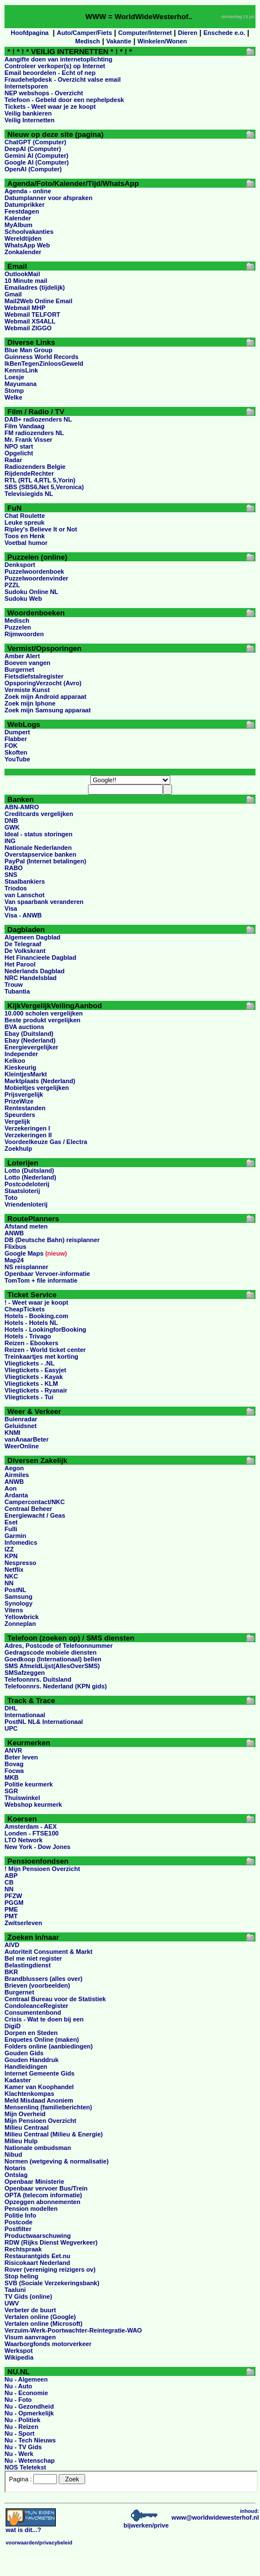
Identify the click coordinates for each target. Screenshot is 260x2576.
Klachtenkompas (29, 2093)
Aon (10, 1488)
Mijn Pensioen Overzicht (40, 2120)
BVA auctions (24, 1026)
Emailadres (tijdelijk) (35, 287)
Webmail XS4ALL (30, 321)
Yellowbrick (22, 1616)
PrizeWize (19, 1101)
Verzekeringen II (28, 1135)
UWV (12, 2303)
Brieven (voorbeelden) (37, 1985)
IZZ (9, 1549)
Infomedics (21, 1542)
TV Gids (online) (28, 2296)
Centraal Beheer (28, 1508)
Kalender (18, 218)
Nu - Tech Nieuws (30, 2440)
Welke (14, 397)
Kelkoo (15, 1060)
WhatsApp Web (27, 245)
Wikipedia (19, 2357)
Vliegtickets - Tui (29, 1397)
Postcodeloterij (27, 1184)
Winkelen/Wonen (162, 41)
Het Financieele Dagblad (40, 957)
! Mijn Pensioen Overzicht (42, 1868)
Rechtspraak (23, 2249)
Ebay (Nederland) (30, 1040)
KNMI (12, 1432)
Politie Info (20, 2215)
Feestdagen (22, 211)
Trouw (14, 984)
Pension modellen (31, 2208)
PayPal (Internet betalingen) (45, 861)
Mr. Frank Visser (28, 439)
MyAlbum (19, 224)
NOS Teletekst (25, 2467)
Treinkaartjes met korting (41, 1356)
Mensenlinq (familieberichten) (48, 2107)
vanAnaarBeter (27, 1439)
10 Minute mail (26, 280)
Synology (19, 1603)
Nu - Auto (18, 2386)
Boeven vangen (27, 662)
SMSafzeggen (25, 1672)
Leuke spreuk (25, 522)
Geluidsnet (21, 1425)
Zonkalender (23, 252)
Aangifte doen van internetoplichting (58, 59)
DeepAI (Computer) (33, 148)
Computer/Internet (144, 32)
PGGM (14, 1902)
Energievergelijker (31, 1047)
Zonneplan (20, 1623)
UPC (11, 1728)
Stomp (14, 390)
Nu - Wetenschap (30, 2460)
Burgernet (19, 669)
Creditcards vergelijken (39, 813)
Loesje (14, 377)
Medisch (87, 41)
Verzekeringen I (27, 1128)
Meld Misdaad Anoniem (39, 2100)
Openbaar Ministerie (34, 2181)
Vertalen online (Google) (40, 2316)
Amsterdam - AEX (31, 1826)
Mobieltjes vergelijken (37, 1087)
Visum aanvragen (30, 2337)
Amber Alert (22, 656)
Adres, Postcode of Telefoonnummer (59, 1645)
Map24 (14, 1260)
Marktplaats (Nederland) (40, 1081)
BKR (11, 1971)
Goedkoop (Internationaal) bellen (53, 1659)
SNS (11, 874)
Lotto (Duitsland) (29, 1170)
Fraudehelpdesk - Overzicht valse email (63, 79)
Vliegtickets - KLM (31, 1383)
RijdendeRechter (29, 473)
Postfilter (18, 2228)
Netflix (14, 1569)
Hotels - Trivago (28, 1336)
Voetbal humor (26, 542)
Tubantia (17, 991)
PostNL (16, 1589)
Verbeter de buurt (30, 2310)
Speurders (20, 1114)
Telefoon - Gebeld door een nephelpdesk (64, 99)
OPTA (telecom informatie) (43, 2195)
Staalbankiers (25, 881)
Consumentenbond (33, 2012)
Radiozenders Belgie (35, 466)
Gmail (13, 294)
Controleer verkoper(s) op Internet (55, 66)
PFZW (13, 1895)
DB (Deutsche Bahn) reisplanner (52, 1239)
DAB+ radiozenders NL (38, 419)
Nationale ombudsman (38, 2147)
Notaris (15, 2168)
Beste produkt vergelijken (43, 1020)
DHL (11, 1708)
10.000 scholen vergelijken (44, 1013)
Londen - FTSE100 (32, 1833)
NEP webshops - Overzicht (44, 93)
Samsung (19, 1596)
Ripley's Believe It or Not (41, 529)
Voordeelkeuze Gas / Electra (46, 1141)
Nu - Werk (19, 2453)
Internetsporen (26, 86)
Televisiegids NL (29, 493)
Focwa (14, 1770)
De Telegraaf (23, 944)
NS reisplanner (27, 1266)
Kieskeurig (20, 1067)
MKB (12, 1777)
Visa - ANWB (23, 915)
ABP (11, 1875)
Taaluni (15, 2289)
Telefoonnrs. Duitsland (38, 1679)
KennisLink (21, 370)
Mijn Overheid (25, 2114)
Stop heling (21, 2276)
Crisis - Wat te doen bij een (44, 2019)
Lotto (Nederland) (30, 1177)
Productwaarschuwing (37, 2235)
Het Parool (20, 964)
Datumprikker (25, 204)
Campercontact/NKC (35, 1501)
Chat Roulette (25, 515)
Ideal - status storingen (38, 834)
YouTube (17, 759)
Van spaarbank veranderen (44, 901)
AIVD (12, 1944)
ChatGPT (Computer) (35, 142)
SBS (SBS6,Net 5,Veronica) (44, 487)
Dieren (187, 32)
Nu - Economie (26, 2392)
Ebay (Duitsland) (29, 1033)
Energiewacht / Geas (35, 1515)
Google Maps (24, 1253)
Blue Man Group (28, 350)
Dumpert (17, 732)
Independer (21, 1053)
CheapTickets (25, 1309)
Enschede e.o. (224, 32)
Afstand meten (26, 1226)
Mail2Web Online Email (38, 301)
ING (10, 840)
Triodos (16, 888)
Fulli (11, 1529)
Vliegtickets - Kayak (34, 1376)
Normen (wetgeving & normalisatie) (57, 2161)
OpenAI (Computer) (33, 169)
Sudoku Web (23, 598)
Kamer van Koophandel (39, 2086)
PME (11, 1909)
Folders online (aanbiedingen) (48, 2046)
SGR (11, 1791)
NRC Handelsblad (30, 977)
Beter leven (21, 1757)
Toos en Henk (25, 536)
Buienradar (21, 1419)
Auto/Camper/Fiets (84, 32)
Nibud (13, 2154)
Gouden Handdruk (32, 2059)
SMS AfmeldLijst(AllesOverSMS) (52, 1665)
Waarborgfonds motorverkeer (48, 2343)
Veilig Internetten (30, 120)
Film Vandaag (25, 426)
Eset (11, 1522)
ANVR (13, 1750)
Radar (13, 459)
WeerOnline (22, 1446)
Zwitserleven (23, 1922)
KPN (11, 1556)
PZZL (12, 585)
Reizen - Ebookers (31, 1343)
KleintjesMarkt (26, 1074)
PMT (11, 1916)
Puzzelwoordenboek (34, 571)
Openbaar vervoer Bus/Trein (46, 2188)
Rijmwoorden (24, 634)
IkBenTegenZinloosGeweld (44, 363)
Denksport (20, 564)
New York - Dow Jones (37, 1846)
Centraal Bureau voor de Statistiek (55, 1999)
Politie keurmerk (29, 1784)
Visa (11, 908)
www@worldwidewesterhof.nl (215, 2517)
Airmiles (17, 1474)
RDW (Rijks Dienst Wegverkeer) (51, 2242)
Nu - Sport (19, 2433)
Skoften (16, 752)
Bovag (14, 1764)
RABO (14, 867)
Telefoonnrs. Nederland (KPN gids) (56, 1686)
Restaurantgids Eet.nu (37, 2256)
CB (9, 1882)
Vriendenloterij (26, 1204)
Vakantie (118, 41)
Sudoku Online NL (31, 591)
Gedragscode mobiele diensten (50, 1652)
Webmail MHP (25, 307)
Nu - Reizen (21, 2426)
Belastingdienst (28, 1965)
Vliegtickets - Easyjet (35, 1370)
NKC (11, 1576)
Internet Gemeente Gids (39, 2073)
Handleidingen (26, 2066)
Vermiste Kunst (27, 689)
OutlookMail (22, 274)
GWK (12, 827)
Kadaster (18, 2080)
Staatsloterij (22, 1190)
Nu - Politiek (23, 2420)
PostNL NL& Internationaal (44, 1721)
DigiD (13, 2026)
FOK (11, 745)
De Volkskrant (25, 950)
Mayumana (21, 383)
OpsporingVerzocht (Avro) (43, 683)
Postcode (19, 2222)
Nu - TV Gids (23, 2447)
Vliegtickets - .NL (30, 1363)
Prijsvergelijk (24, 1094)
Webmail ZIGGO (28, 328)
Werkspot (19, 2350)
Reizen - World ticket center (45, 1349)
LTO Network (23, 1840)
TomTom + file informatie (41, 1280)
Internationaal (25, 1715)
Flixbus (16, 1246)
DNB (11, 820)
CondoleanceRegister (36, 2005)
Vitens (14, 1610)
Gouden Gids (24, 2053)
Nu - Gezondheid (29, 2406)
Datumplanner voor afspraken (48, 197)
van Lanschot (25, 895)
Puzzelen (18, 627)
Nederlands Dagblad (34, 971)
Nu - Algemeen (26, 2379)
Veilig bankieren (28, 113)
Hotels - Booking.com (36, 1316)
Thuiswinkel (22, 1797)
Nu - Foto (18, 2399)
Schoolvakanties (29, 231)
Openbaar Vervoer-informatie (47, 1273)
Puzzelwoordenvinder (36, 578)
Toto (11, 1197)
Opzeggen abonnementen (42, 2201)
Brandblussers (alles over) (43, 1978)
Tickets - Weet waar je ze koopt (50, 106)
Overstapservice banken (40, 854)
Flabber (16, 738)
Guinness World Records (41, 356)
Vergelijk (17, 1121)
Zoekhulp (18, 1148)
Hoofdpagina (30, 32)
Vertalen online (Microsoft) (43, 2323)
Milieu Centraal (27, 2127)
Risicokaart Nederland (37, 2262)
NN (9, 1583)
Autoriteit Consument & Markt (48, 1951)
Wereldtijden (23, 238)
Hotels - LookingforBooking (45, 1329)
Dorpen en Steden (31, 2032)
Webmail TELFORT (32, 314)
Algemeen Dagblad (32, 937)
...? (31, 2527)
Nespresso (20, 1562)
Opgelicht (19, 453)
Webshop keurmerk (33, 1804)
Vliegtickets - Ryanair (36, 1390)
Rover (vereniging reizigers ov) (50, 2269)
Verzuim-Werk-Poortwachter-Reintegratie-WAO (73, 2330)
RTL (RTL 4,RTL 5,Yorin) (40, 480)
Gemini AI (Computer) (36, 155)
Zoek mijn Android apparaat (45, 696)
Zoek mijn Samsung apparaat (48, 710)
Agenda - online (28, 191)
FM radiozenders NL (34, 432)
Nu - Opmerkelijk (29, 2413)
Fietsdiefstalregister (34, 676)
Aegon (14, 1468)
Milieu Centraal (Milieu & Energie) (54, 2134)
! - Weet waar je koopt (36, 1302)
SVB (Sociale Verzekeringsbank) (52, 2283)
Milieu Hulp (21, 2141)
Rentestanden (25, 1108)
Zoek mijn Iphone (30, 703)
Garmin (16, 1535)
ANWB (14, 1233)
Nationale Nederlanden (38, 847)
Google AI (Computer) (37, 162)
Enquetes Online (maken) (42, 2039)
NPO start (19, 446)
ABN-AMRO (22, 807)
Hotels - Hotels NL (31, 1322)
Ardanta (16, 1495)
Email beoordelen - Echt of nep (50, 72)
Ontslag (16, 2174)
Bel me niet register (33, 1958)
